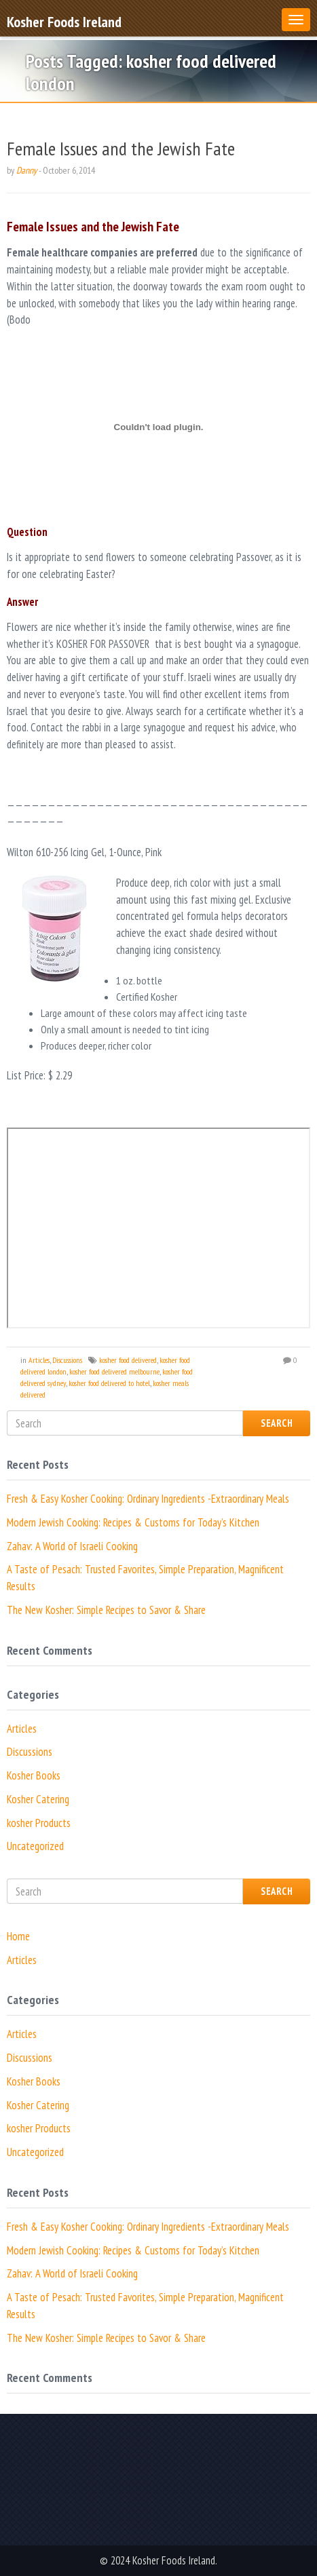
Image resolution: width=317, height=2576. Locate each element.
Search (277, 1423)
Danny (26, 170)
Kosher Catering (38, 1799)
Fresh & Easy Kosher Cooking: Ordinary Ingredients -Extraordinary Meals (148, 1498)
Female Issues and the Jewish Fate (121, 148)
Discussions (67, 1360)
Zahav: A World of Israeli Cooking (72, 1546)
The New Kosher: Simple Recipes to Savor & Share (106, 1609)
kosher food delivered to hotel (109, 1383)
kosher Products (39, 1822)
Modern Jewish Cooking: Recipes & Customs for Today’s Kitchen (133, 1522)
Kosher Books (33, 1775)
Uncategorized (35, 1846)
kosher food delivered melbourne (114, 1371)
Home (18, 1936)
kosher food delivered (128, 1360)
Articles (39, 1360)
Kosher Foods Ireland (64, 21)
